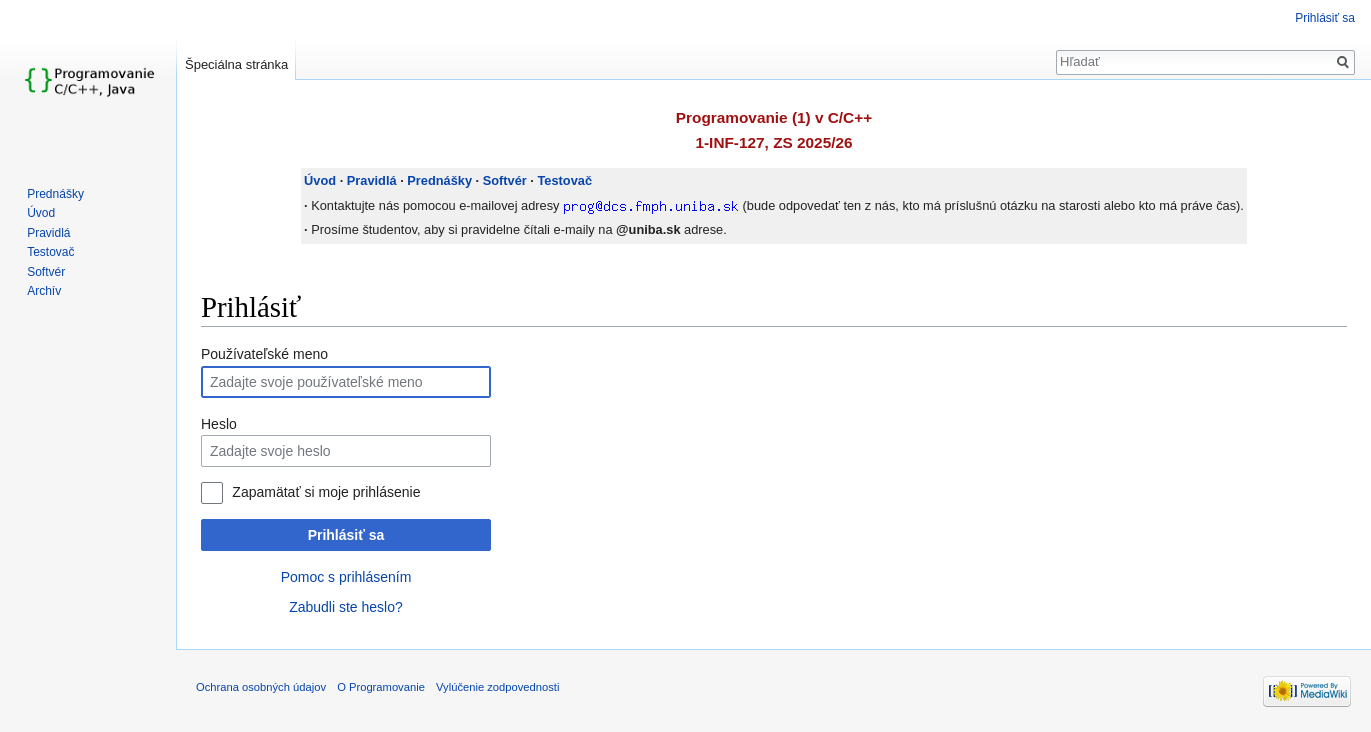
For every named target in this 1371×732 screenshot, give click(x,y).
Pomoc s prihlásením (346, 577)
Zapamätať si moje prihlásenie (326, 492)
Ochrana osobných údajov (261, 687)
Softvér (505, 180)
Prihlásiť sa (346, 535)
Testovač (564, 180)
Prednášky (439, 180)
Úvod (320, 180)
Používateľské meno (264, 354)
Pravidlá (372, 180)
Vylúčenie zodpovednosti (497, 687)
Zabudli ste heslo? (346, 607)
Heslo (219, 424)
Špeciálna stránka (236, 64)
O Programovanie (381, 687)
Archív (44, 291)
